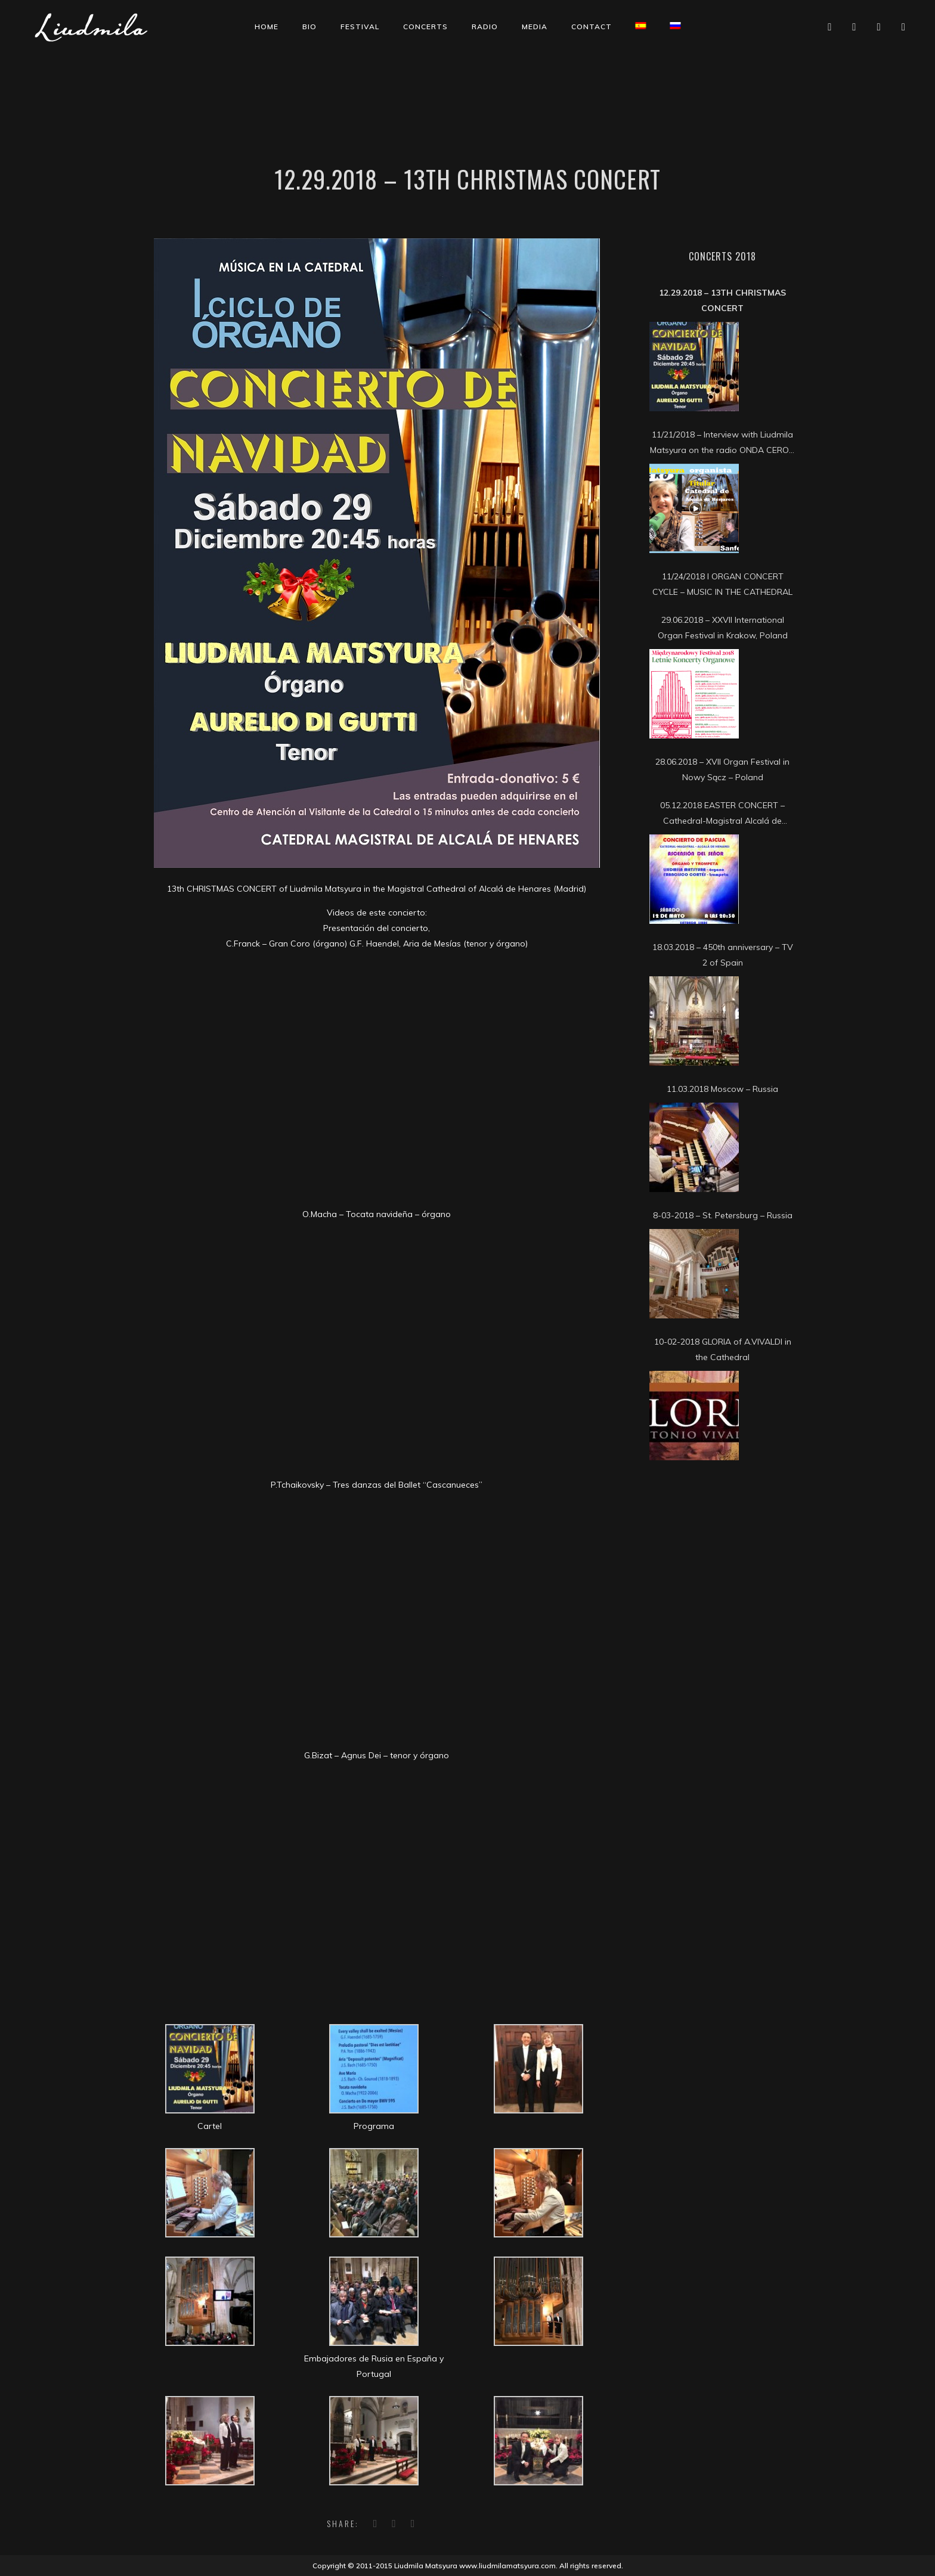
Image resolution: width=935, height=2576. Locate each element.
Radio (485, 26)
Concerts (425, 26)
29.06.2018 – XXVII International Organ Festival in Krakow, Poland (723, 627)
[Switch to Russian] (676, 25)
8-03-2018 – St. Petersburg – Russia (722, 1215)
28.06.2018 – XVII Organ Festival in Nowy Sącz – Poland (722, 769)
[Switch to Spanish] (641, 25)
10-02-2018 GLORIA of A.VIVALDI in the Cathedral (722, 1349)
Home (266, 26)
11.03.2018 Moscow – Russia (722, 1089)
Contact (591, 26)
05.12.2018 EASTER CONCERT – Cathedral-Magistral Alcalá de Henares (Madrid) (722, 814)
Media (534, 26)
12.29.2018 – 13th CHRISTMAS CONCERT (722, 300)
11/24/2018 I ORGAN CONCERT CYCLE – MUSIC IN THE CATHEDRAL (722, 584)
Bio (309, 26)
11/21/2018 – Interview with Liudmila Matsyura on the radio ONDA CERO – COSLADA (722, 443)
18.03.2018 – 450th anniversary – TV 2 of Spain (722, 955)
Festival (359, 26)
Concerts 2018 (722, 256)
